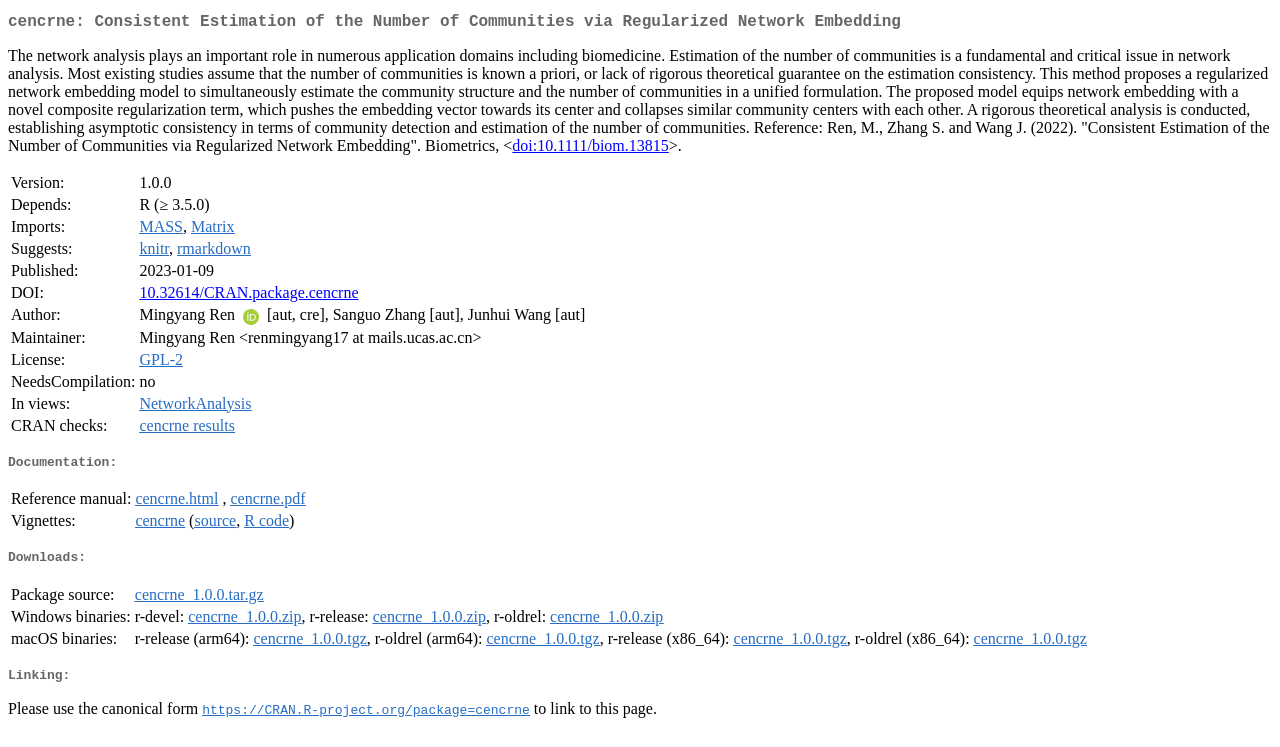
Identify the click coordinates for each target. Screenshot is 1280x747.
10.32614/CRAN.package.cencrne (248, 296)
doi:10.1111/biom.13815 (590, 149)
